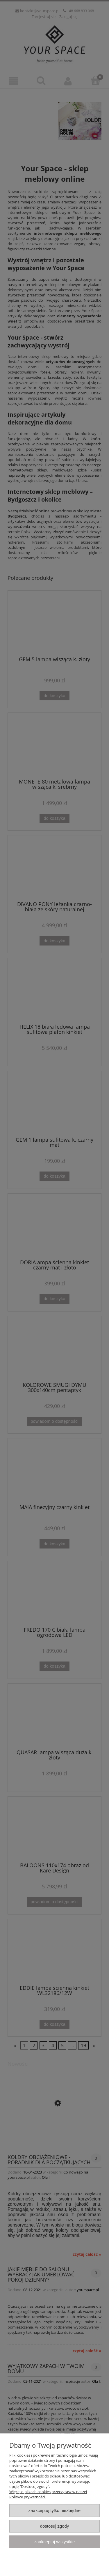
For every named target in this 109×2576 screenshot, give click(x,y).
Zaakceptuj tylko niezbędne (54, 2510)
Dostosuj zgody (54, 2526)
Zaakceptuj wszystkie (54, 2541)
